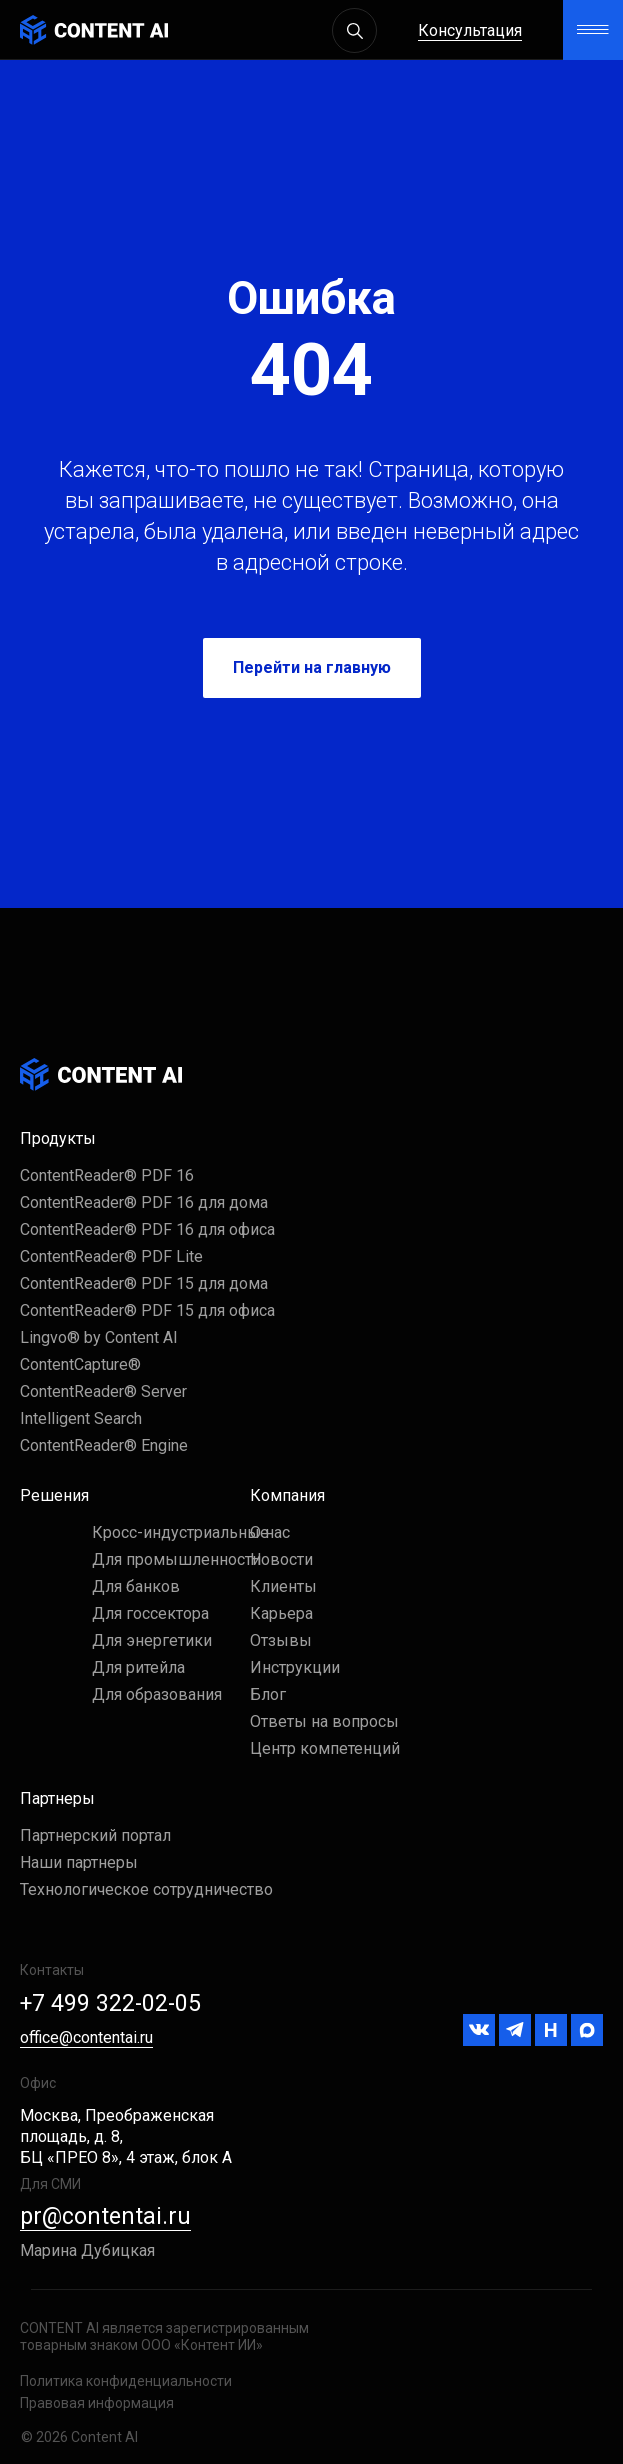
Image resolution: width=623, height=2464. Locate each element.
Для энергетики (152, 1640)
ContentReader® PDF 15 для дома (144, 1283)
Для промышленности (176, 1559)
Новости (281, 1559)
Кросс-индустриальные (180, 1532)
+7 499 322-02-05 (110, 2003)
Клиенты (283, 1586)
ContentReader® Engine (104, 1445)
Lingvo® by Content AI (99, 1337)
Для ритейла (138, 1667)
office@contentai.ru (86, 2037)
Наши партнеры (79, 1862)
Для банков (136, 1586)
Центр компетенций (325, 1748)
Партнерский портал (95, 1835)
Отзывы (281, 1640)
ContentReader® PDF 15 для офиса (147, 1310)
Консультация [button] (470, 30)
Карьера (281, 1613)
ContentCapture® (80, 1364)
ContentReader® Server (103, 1391)
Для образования (157, 1694)
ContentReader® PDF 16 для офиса (147, 1229)
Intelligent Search (81, 1418)
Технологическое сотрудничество (146, 1889)
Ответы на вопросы (324, 1721)
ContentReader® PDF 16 (107, 1175)
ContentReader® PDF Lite (111, 1256)
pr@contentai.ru (105, 2216)
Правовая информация (97, 2403)
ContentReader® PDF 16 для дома (144, 1202)
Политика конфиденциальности (126, 2381)
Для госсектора (150, 1613)
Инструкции (295, 1667)
